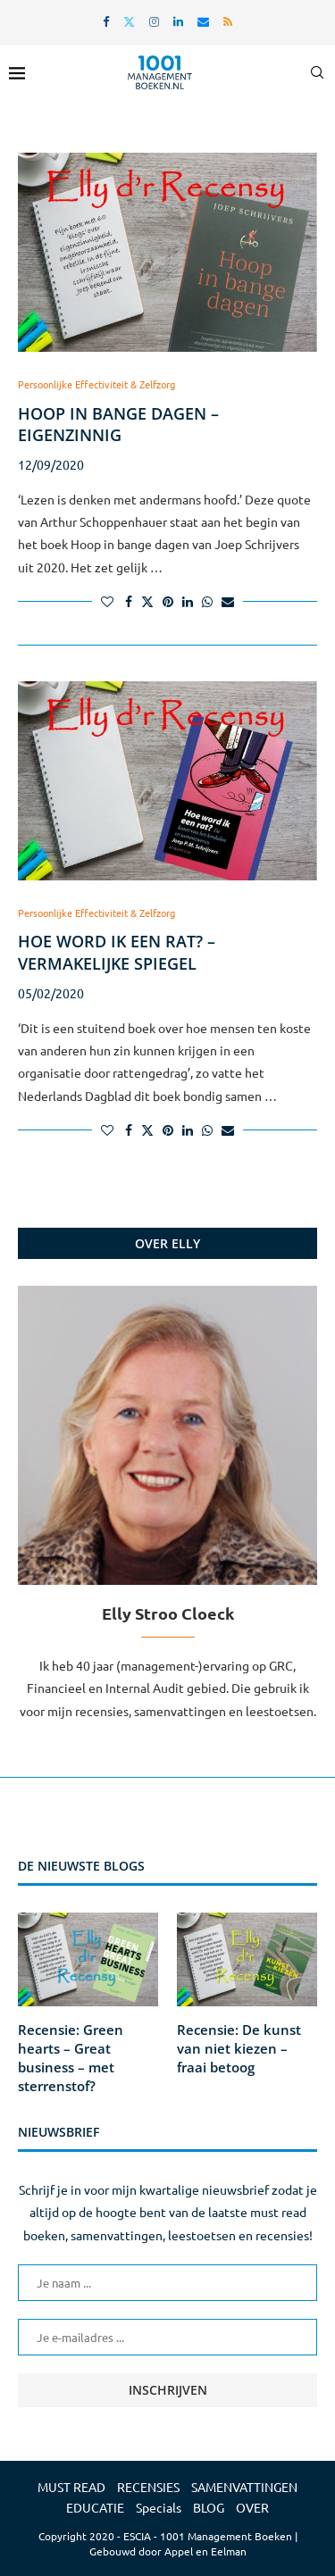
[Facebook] (106, 21)
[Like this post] (107, 601)
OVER (252, 2507)
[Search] (317, 72)
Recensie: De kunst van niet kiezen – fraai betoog (239, 2048)
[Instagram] (154, 21)
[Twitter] (129, 21)
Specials (158, 2507)
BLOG (208, 2507)
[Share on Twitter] (147, 601)
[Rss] (227, 21)
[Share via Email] (228, 601)
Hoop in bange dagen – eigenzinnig (118, 424)
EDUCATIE (95, 2507)
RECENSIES (148, 2487)
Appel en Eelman (205, 2551)
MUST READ (71, 2487)
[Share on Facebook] (128, 601)
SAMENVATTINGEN (244, 2487)
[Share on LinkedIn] (187, 601)
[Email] (203, 21)
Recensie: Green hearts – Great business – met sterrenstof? (70, 2058)
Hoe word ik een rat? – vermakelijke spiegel (116, 951)
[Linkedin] (178, 21)
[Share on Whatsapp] (207, 601)
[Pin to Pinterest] (168, 601)
